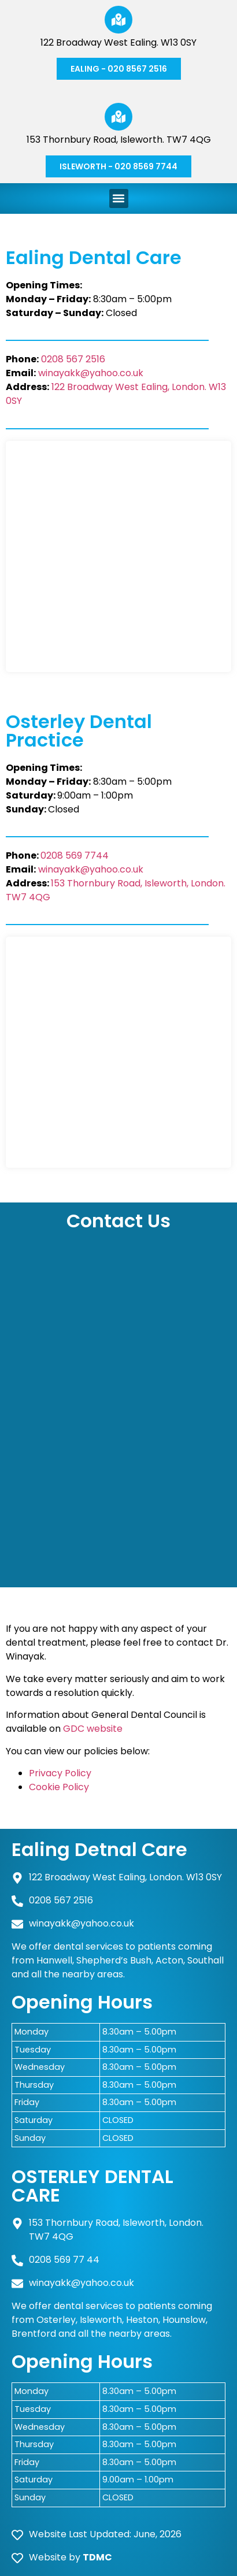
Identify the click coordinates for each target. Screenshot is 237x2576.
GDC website (93, 1728)
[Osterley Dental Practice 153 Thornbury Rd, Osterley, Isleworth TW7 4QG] (118, 1052)
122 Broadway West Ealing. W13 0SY (118, 42)
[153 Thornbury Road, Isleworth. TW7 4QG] (118, 117)
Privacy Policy (60, 1773)
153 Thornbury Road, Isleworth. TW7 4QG (119, 139)
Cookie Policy (59, 1787)
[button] (118, 198)
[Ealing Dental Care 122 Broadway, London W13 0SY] (118, 556)
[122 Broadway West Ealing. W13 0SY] (118, 20)
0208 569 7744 (74, 855)
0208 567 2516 (72, 359)
